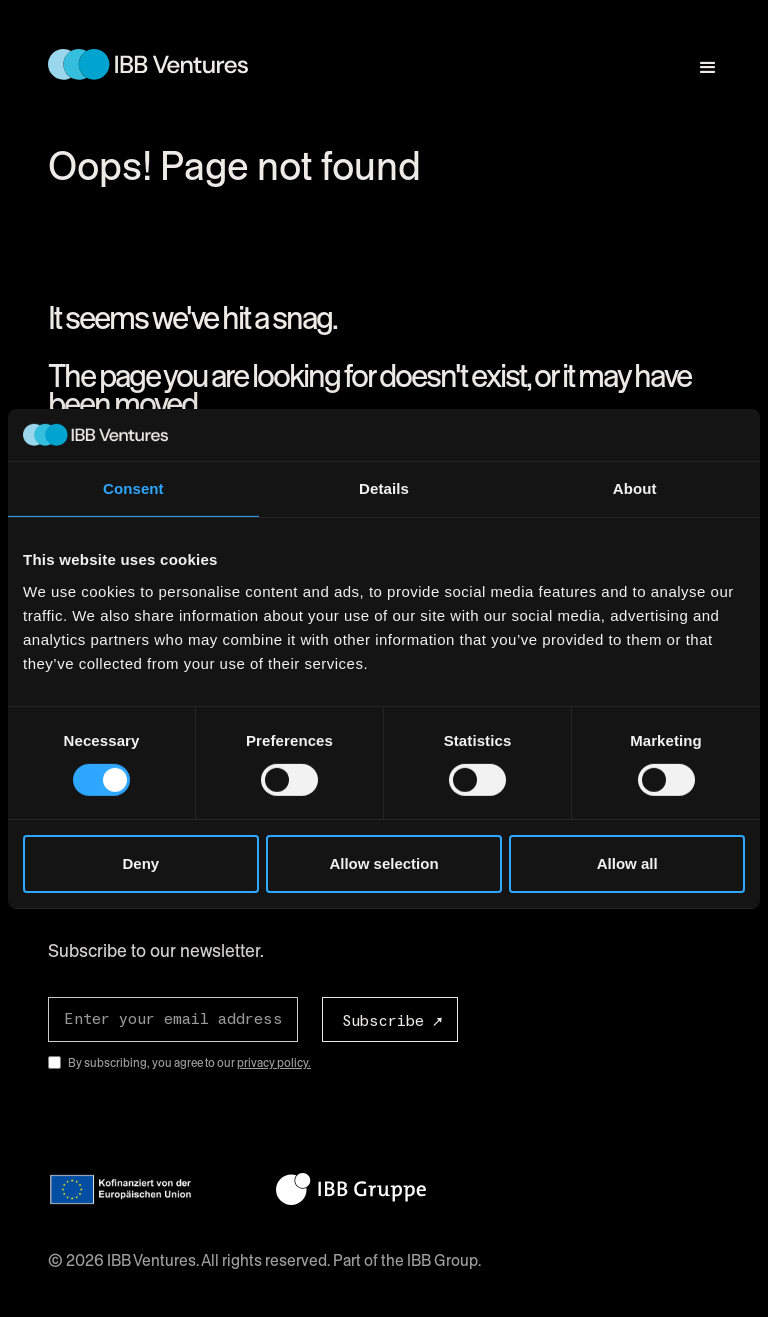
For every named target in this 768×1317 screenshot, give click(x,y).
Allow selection (383, 863)
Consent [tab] (133, 488)
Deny (140, 863)
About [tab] (635, 488)
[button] (699, 59)
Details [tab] (384, 488)
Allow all (627, 863)
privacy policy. (274, 1063)
